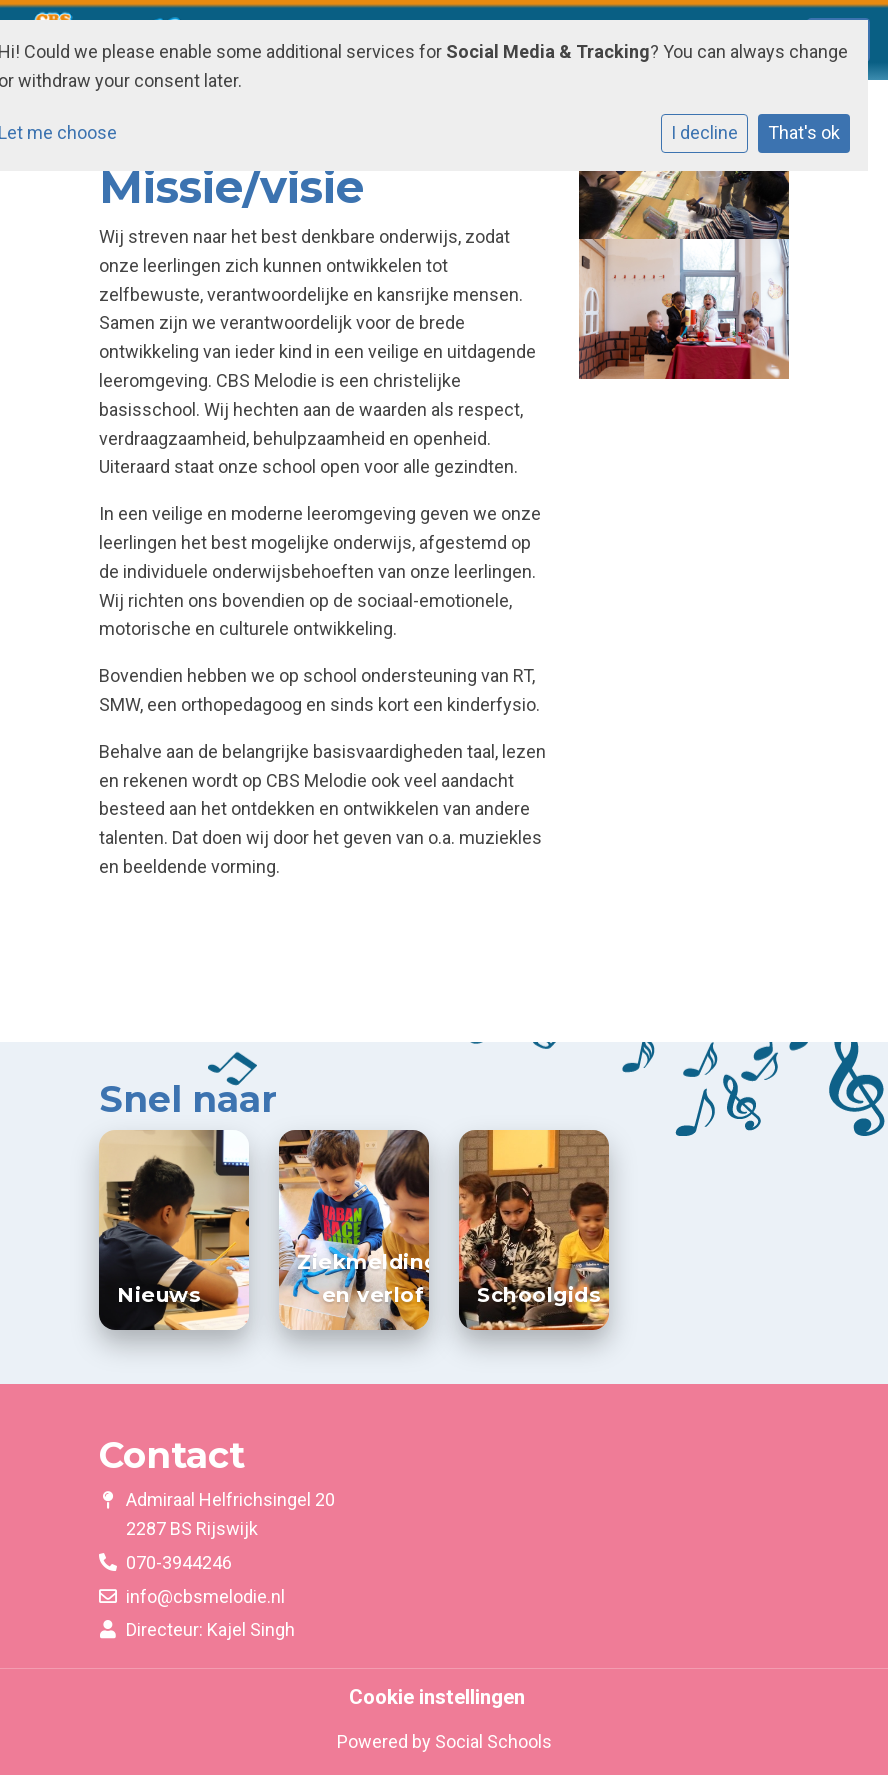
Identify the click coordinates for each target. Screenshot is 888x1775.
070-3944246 (179, 1562)
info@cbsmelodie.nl (205, 1596)
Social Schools (493, 1741)
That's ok (804, 132)
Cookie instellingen (437, 1697)
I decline (704, 132)
